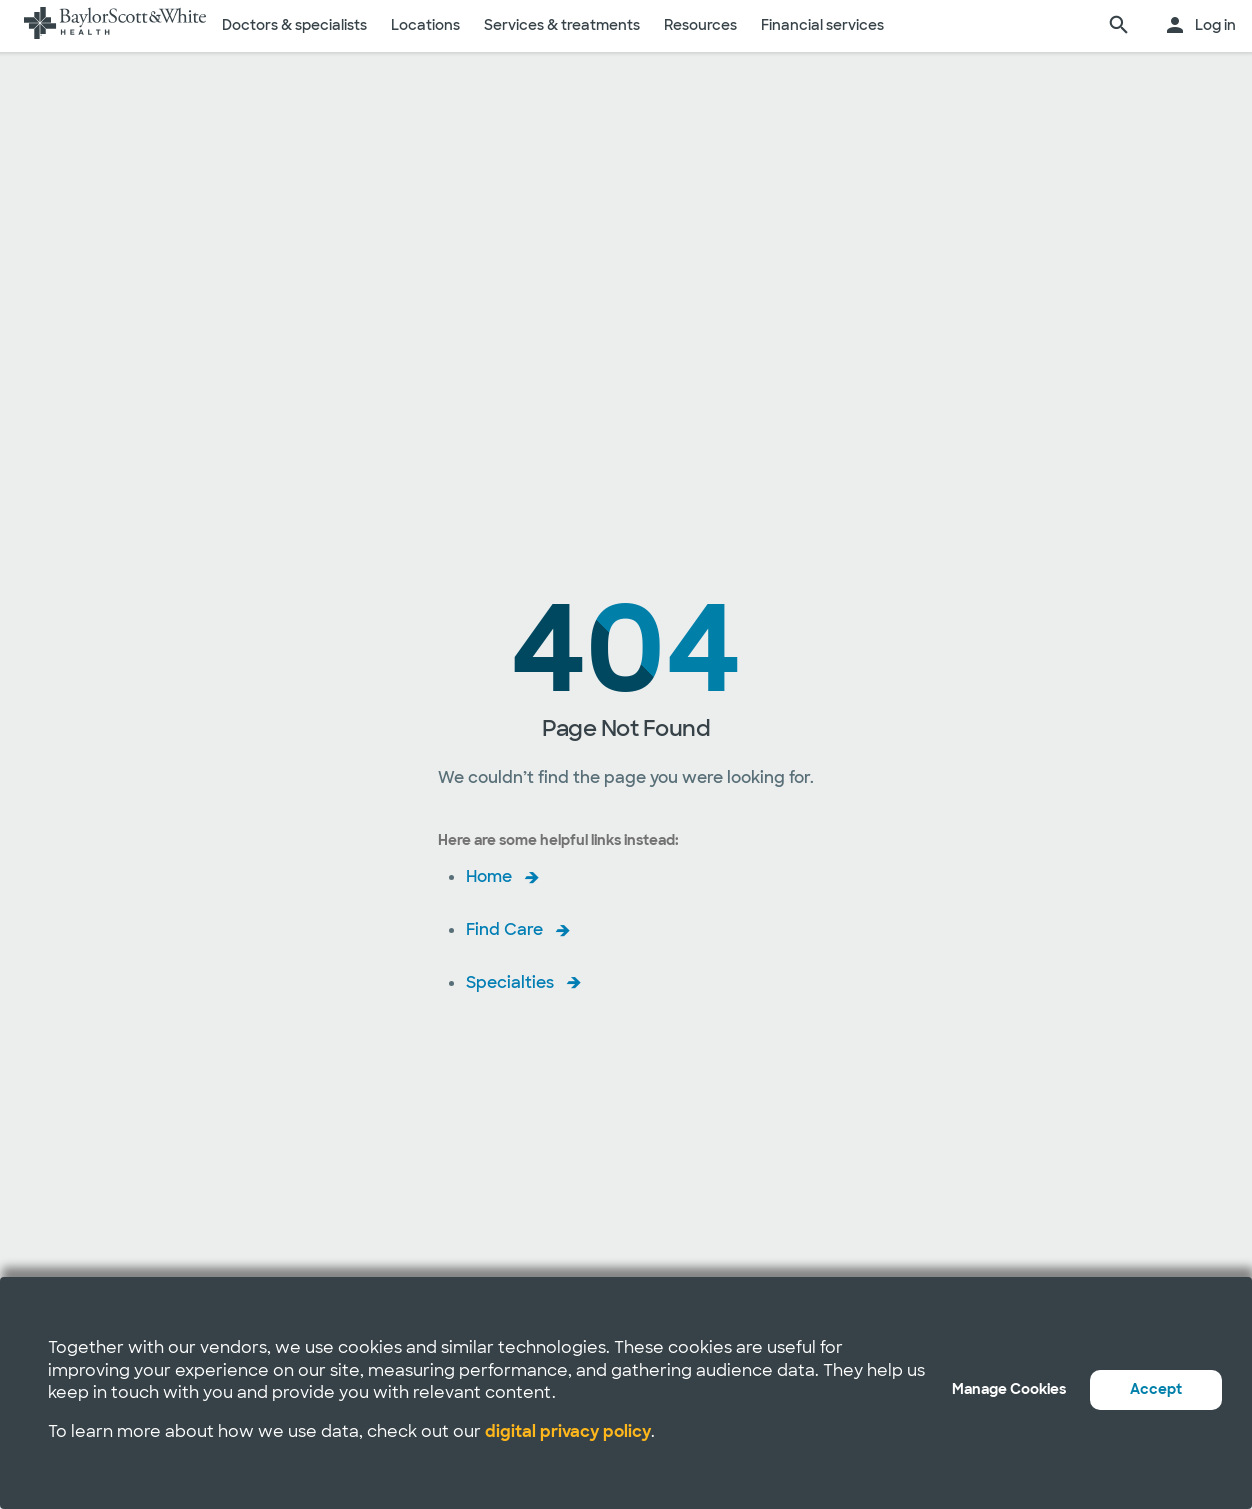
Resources (700, 25)
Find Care (504, 929)
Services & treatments (562, 25)
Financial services (822, 25)
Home (489, 876)
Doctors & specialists (294, 25)
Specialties (510, 982)
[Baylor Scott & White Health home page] (115, 26)
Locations (425, 25)
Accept (1156, 1389)
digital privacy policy (568, 1431)
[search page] (1119, 26)
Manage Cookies (1009, 1389)
